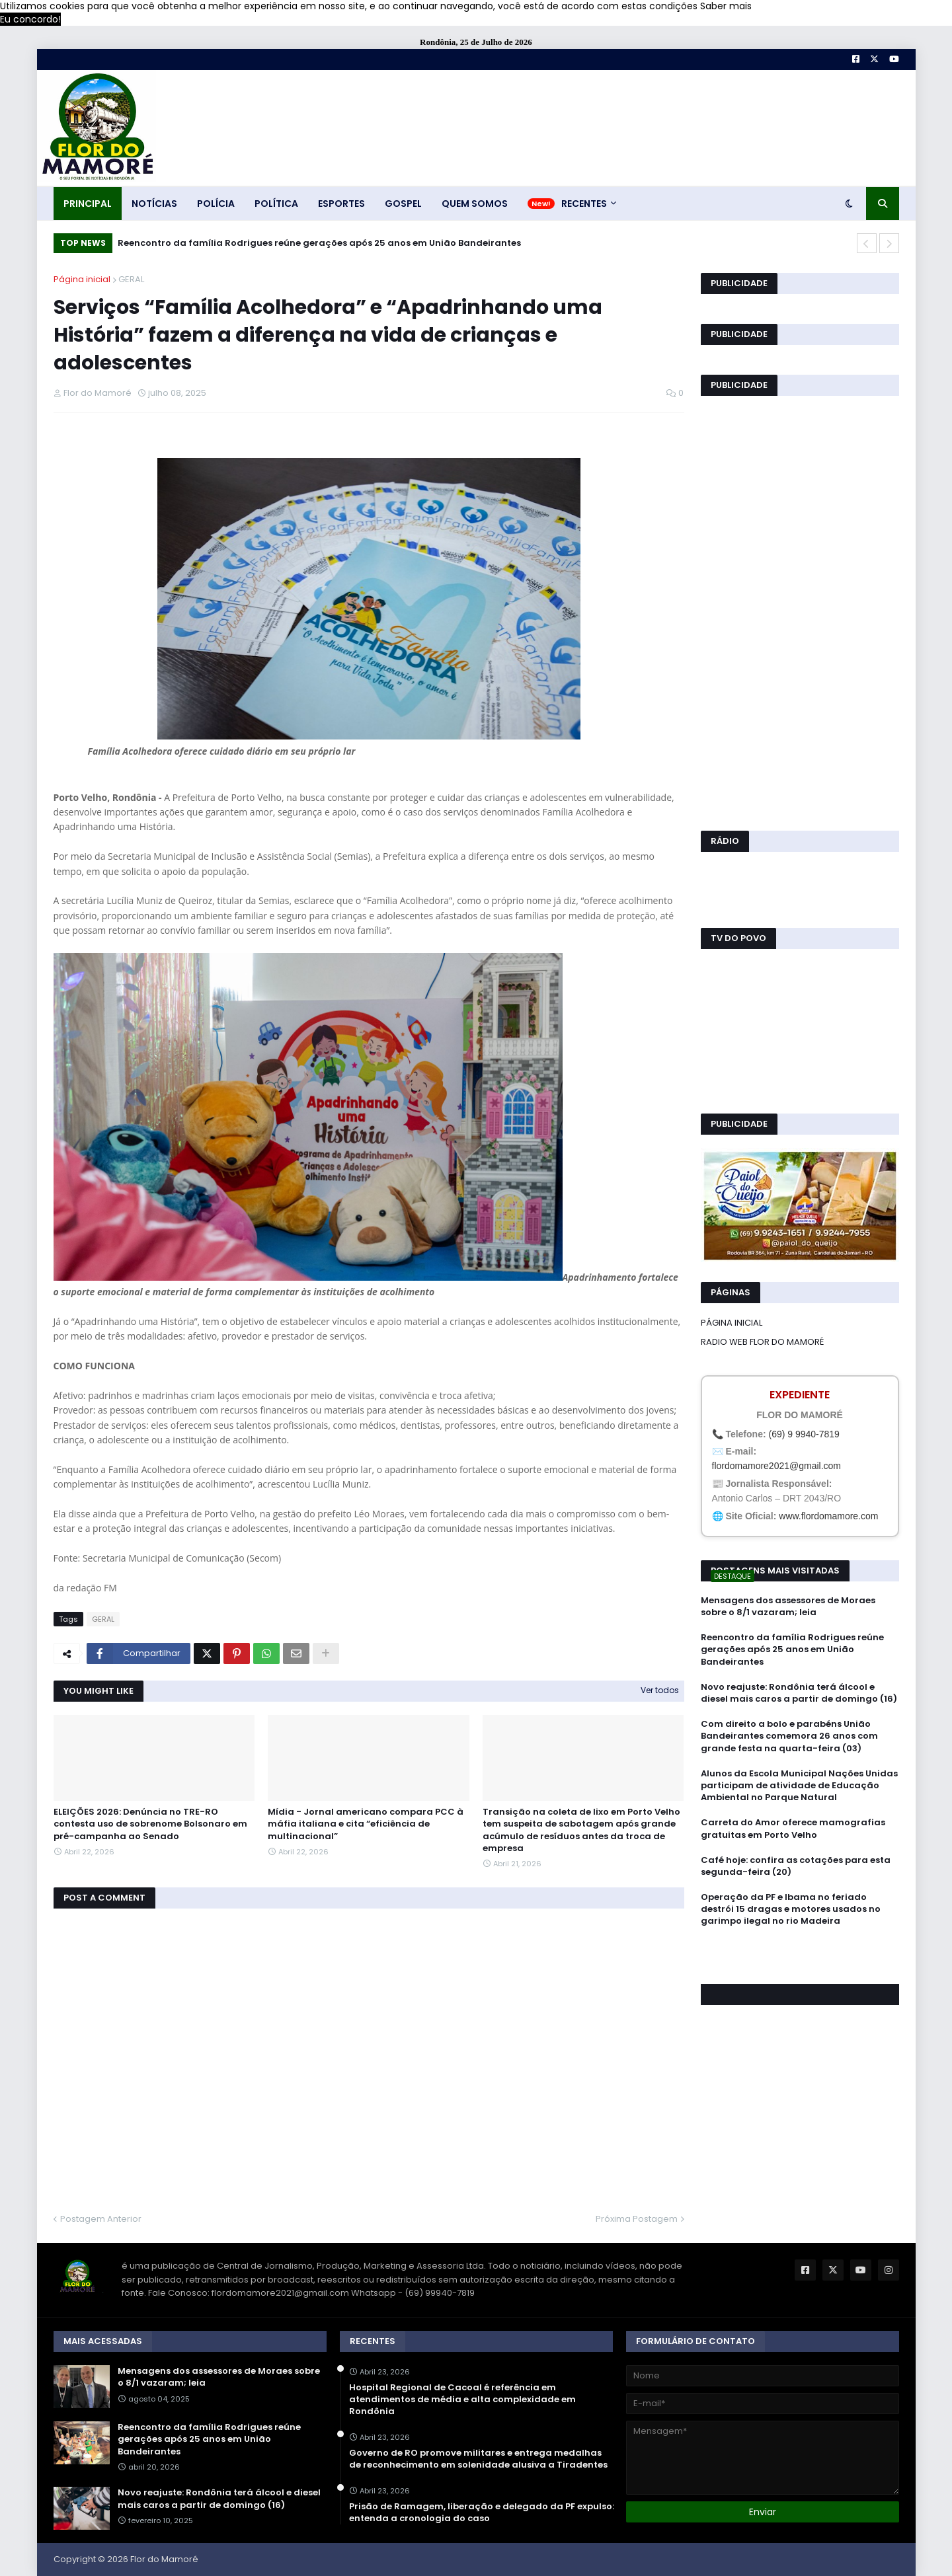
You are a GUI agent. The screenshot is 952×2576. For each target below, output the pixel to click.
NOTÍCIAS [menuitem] (154, 203)
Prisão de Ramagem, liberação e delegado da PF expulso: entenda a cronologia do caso (481, 2512)
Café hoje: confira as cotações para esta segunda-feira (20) (796, 1866)
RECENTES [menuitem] (584, 203)
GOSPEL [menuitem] (403, 203)
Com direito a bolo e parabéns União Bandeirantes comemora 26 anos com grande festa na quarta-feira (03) (789, 1736)
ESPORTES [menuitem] (341, 203)
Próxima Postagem (637, 2219)
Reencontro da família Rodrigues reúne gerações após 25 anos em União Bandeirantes (319, 243)
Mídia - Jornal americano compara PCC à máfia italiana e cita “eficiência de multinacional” (365, 1824)
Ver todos (660, 1690)
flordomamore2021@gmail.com (777, 1465)
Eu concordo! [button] (30, 19)
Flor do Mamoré (164, 2559)
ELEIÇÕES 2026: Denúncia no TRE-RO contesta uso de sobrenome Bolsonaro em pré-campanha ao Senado (150, 1824)
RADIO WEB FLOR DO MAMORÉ (762, 1342)
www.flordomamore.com (828, 1516)
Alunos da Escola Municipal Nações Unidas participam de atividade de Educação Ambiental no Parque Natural (799, 1785)
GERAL (131, 279)
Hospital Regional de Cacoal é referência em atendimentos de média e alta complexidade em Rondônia (462, 2399)
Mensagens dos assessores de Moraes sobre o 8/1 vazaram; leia (788, 1606)
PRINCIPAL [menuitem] (87, 203)
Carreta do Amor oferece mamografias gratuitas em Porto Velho (793, 1828)
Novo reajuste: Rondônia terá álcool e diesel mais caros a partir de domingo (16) (799, 1693)
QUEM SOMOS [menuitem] (475, 203)
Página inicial (82, 279)
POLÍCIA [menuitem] (216, 203)
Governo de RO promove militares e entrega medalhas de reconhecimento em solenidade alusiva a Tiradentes (478, 2459)
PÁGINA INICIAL (731, 1322)
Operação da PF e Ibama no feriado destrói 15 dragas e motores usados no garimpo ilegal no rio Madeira (791, 1909)
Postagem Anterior (100, 2219)
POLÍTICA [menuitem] (276, 203)
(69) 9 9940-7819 (803, 1434)
